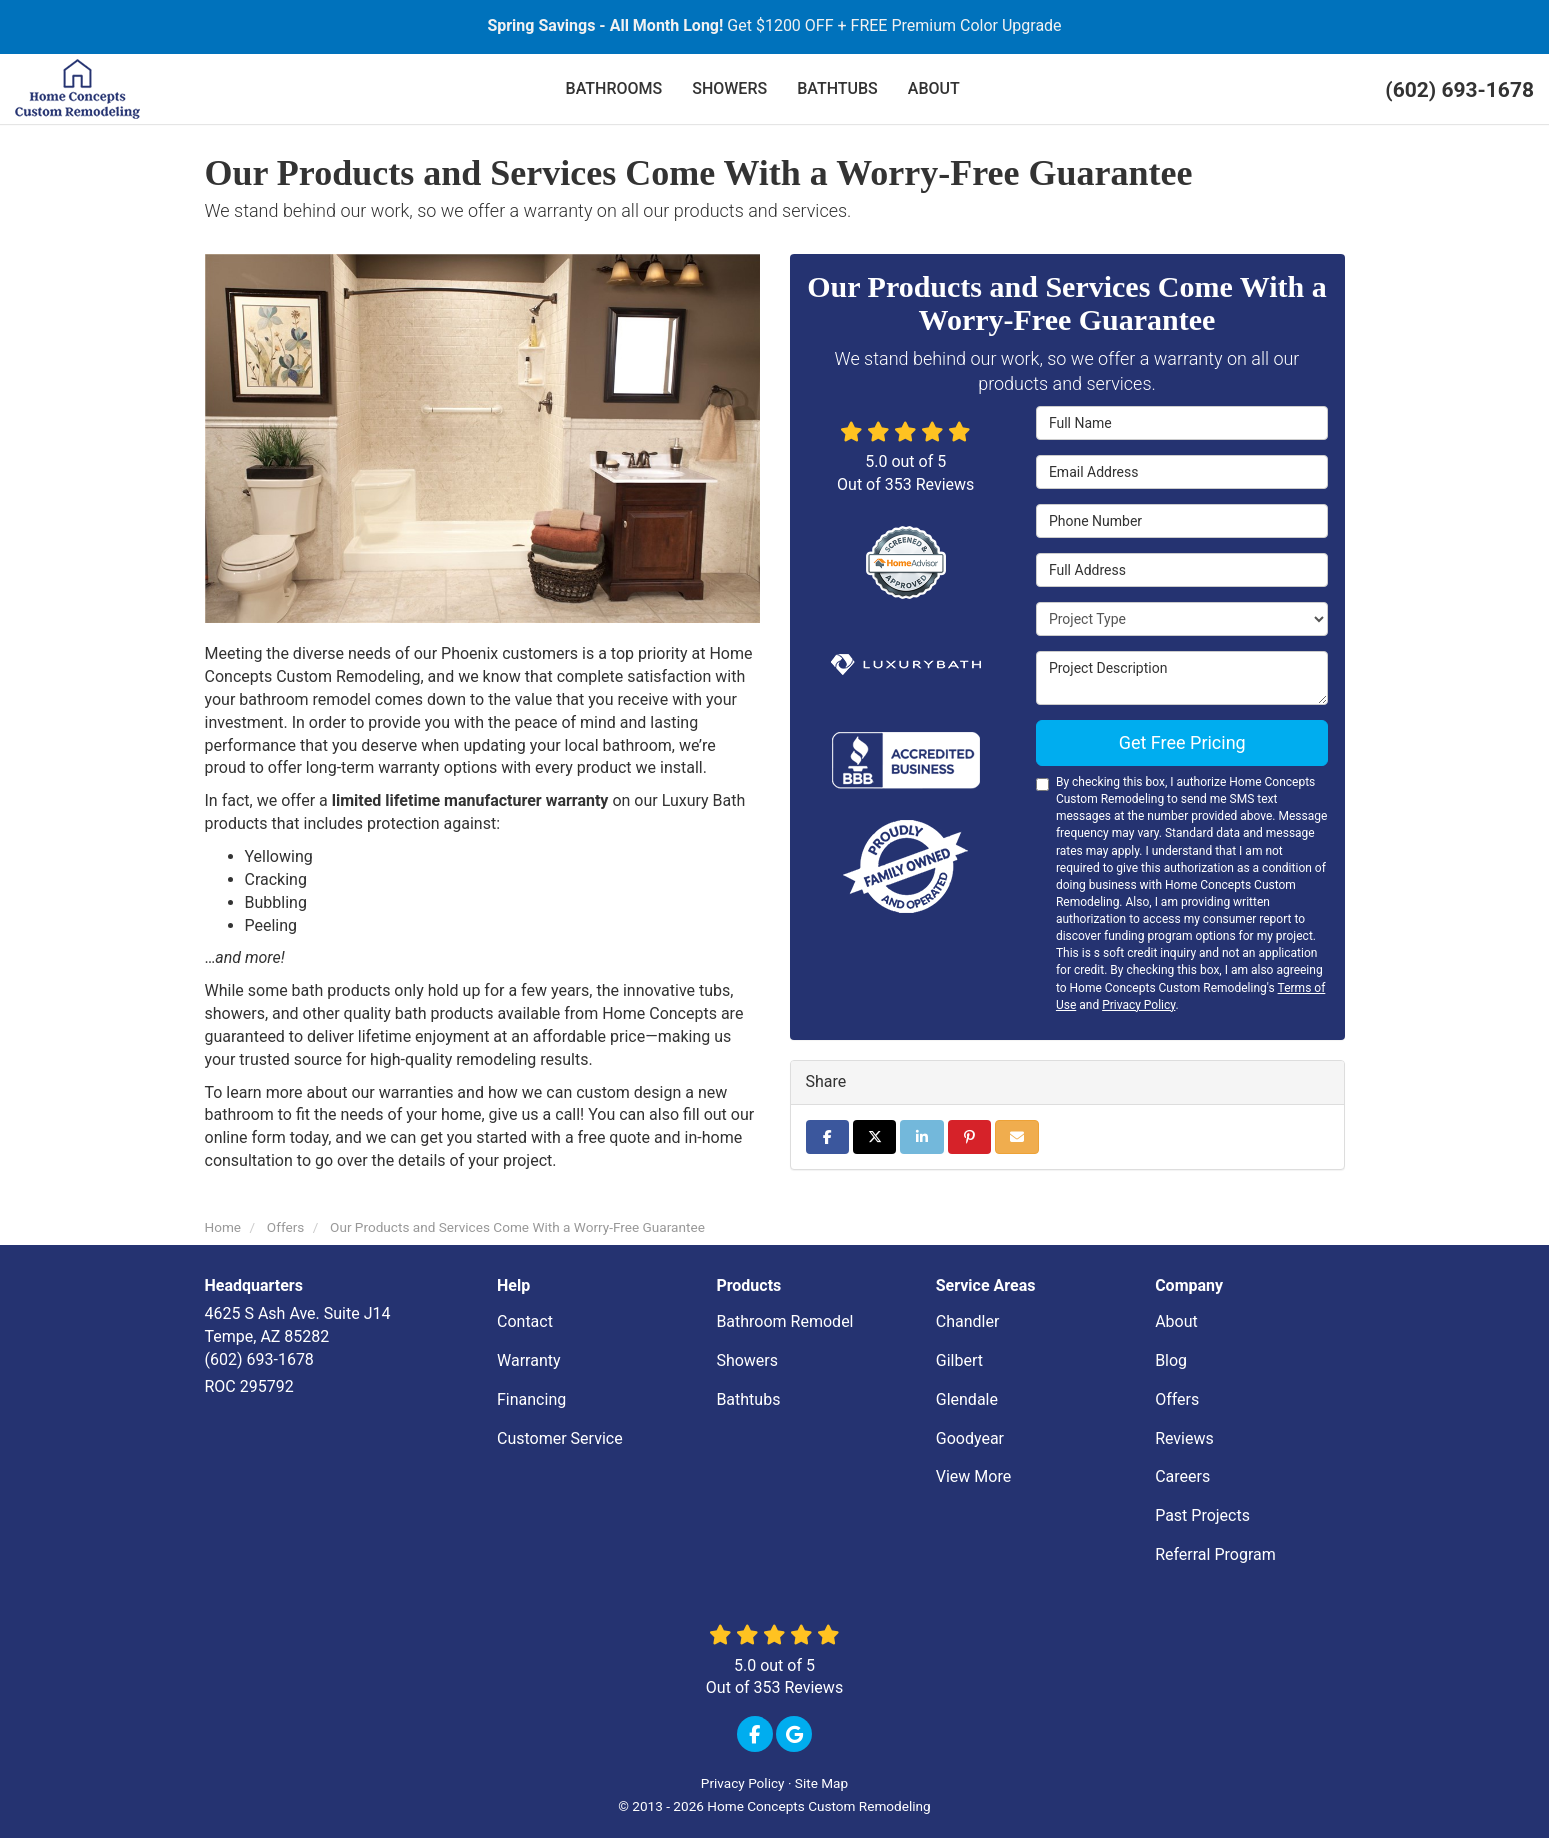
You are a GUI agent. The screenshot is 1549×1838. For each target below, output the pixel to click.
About (1176, 1321)
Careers (1182, 1476)
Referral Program (1215, 1554)
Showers (747, 1360)
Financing (531, 1399)
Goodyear (970, 1438)
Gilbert (959, 1360)
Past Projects (1202, 1515)
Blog (1171, 1360)
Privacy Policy (1138, 1005)
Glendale (967, 1399)
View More (973, 1476)
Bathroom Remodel (784, 1321)
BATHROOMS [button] (614, 88)
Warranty (529, 1360)
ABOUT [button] (934, 88)
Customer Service (560, 1438)
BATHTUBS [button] (837, 88)
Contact (525, 1321)
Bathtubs (748, 1399)
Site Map (821, 1783)
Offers (1177, 1399)
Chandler (968, 1321)
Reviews (1184, 1438)
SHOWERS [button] (729, 88)
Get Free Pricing (1182, 742)
